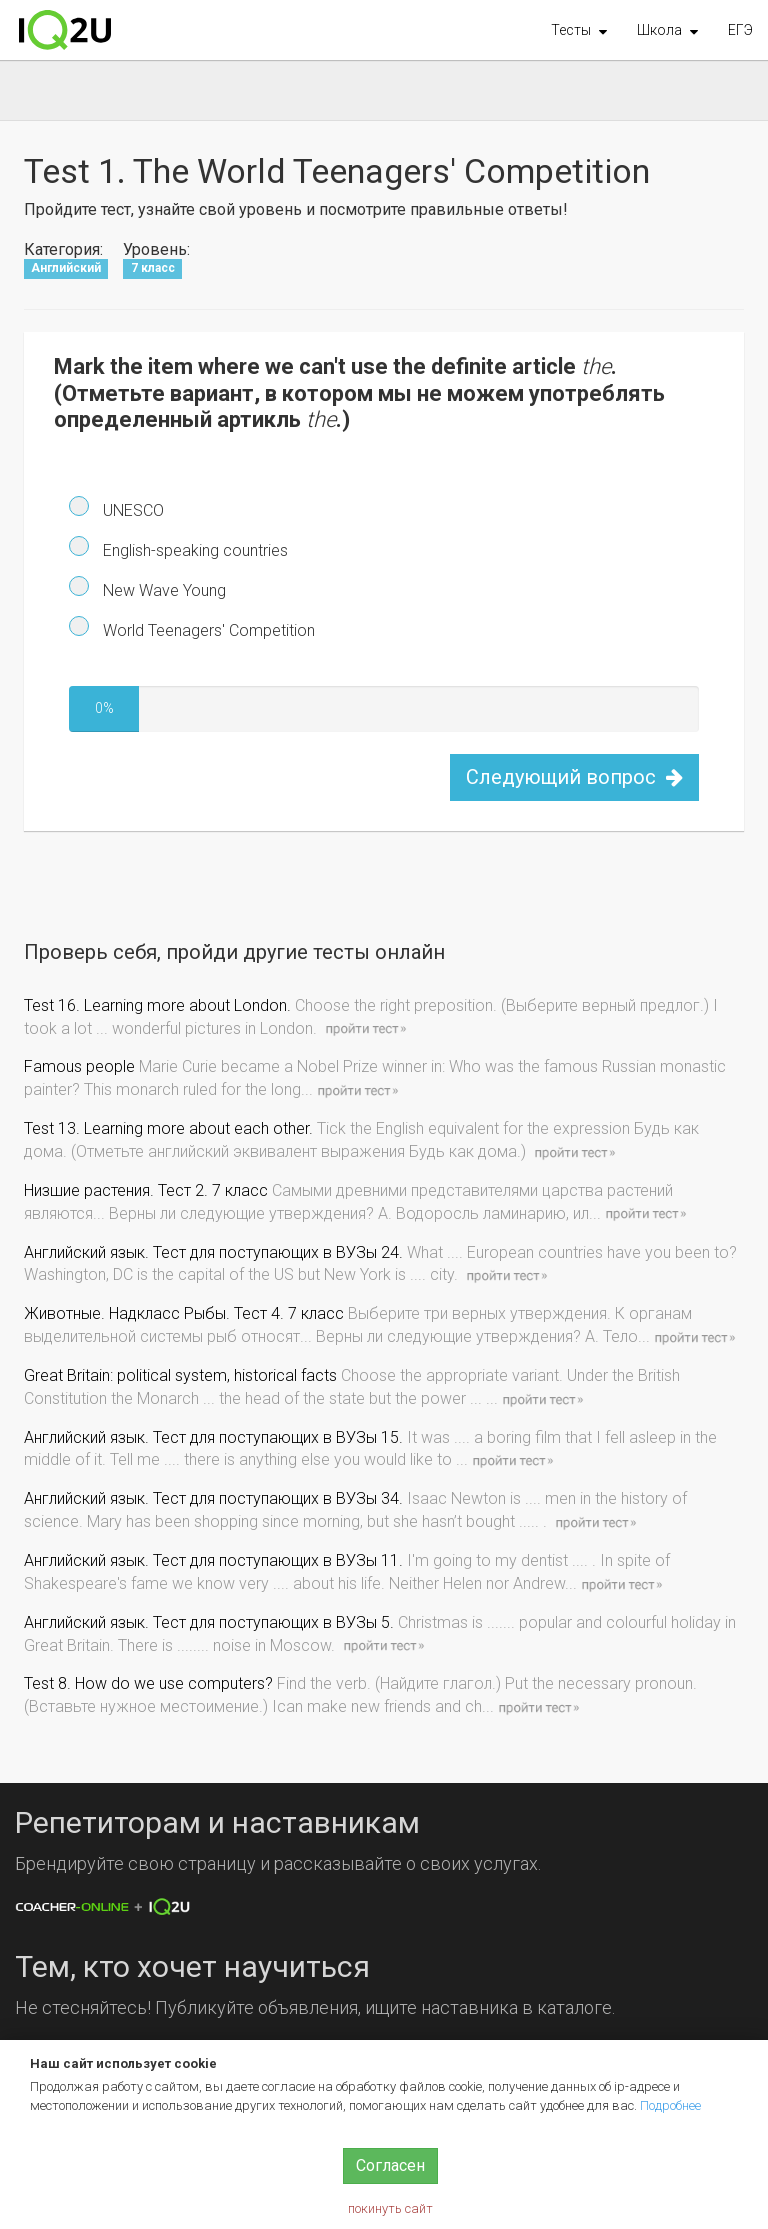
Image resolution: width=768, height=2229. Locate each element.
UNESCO (131, 510)
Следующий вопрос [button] (574, 777)
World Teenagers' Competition (207, 630)
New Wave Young (162, 590)
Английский (66, 269)
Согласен (390, 2165)
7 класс (153, 269)
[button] (579, 30)
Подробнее (670, 2105)
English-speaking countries (193, 550)
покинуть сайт (390, 2208)
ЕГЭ (740, 30)
